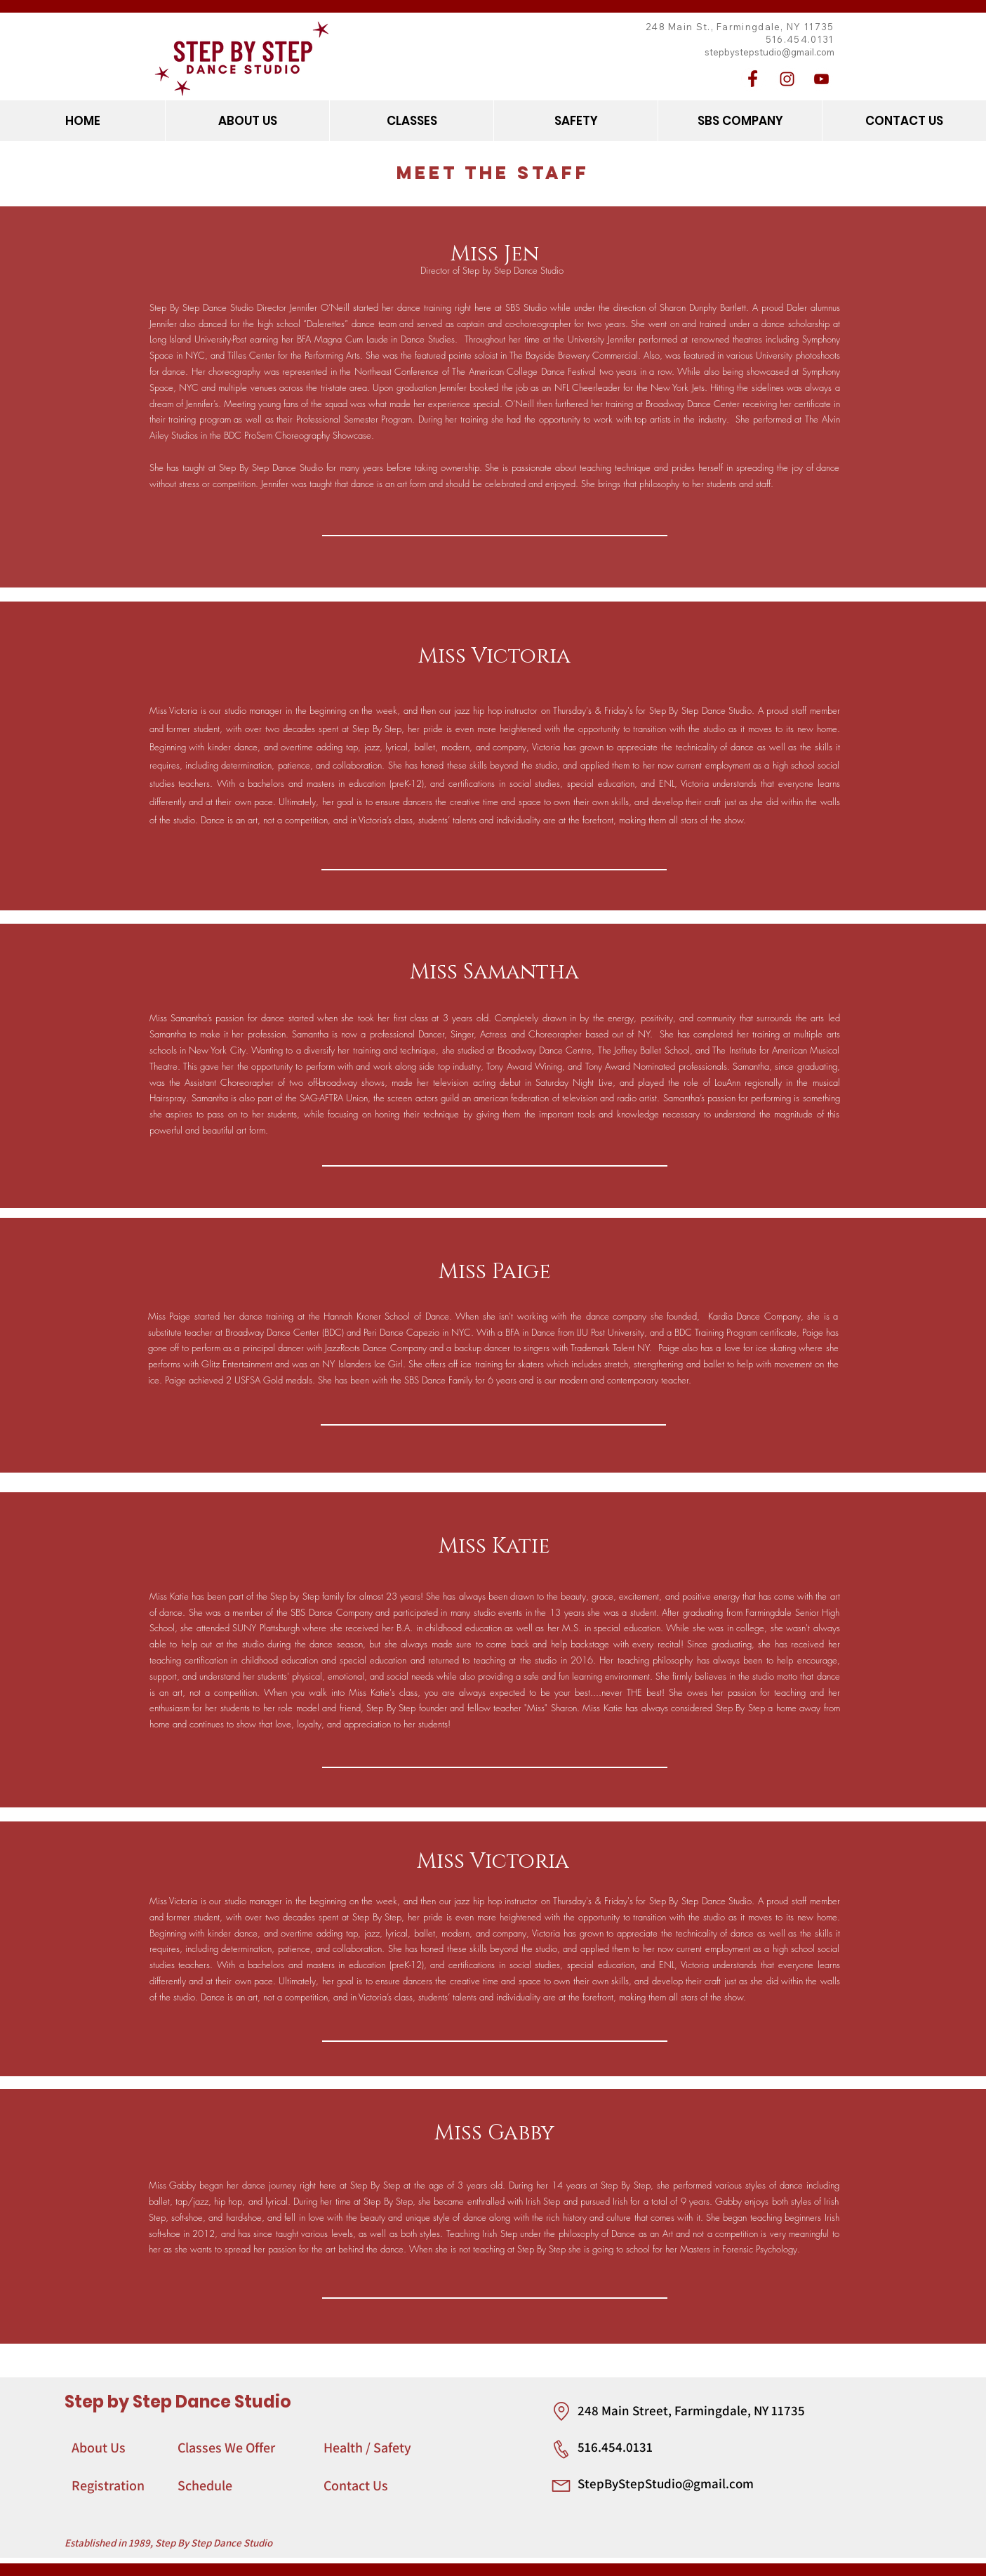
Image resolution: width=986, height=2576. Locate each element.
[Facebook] (753, 79)
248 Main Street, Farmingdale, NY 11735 (691, 2410)
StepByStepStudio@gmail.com (666, 2483)
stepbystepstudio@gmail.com (769, 52)
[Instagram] (787, 79)
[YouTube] (821, 79)
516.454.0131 (615, 2446)
